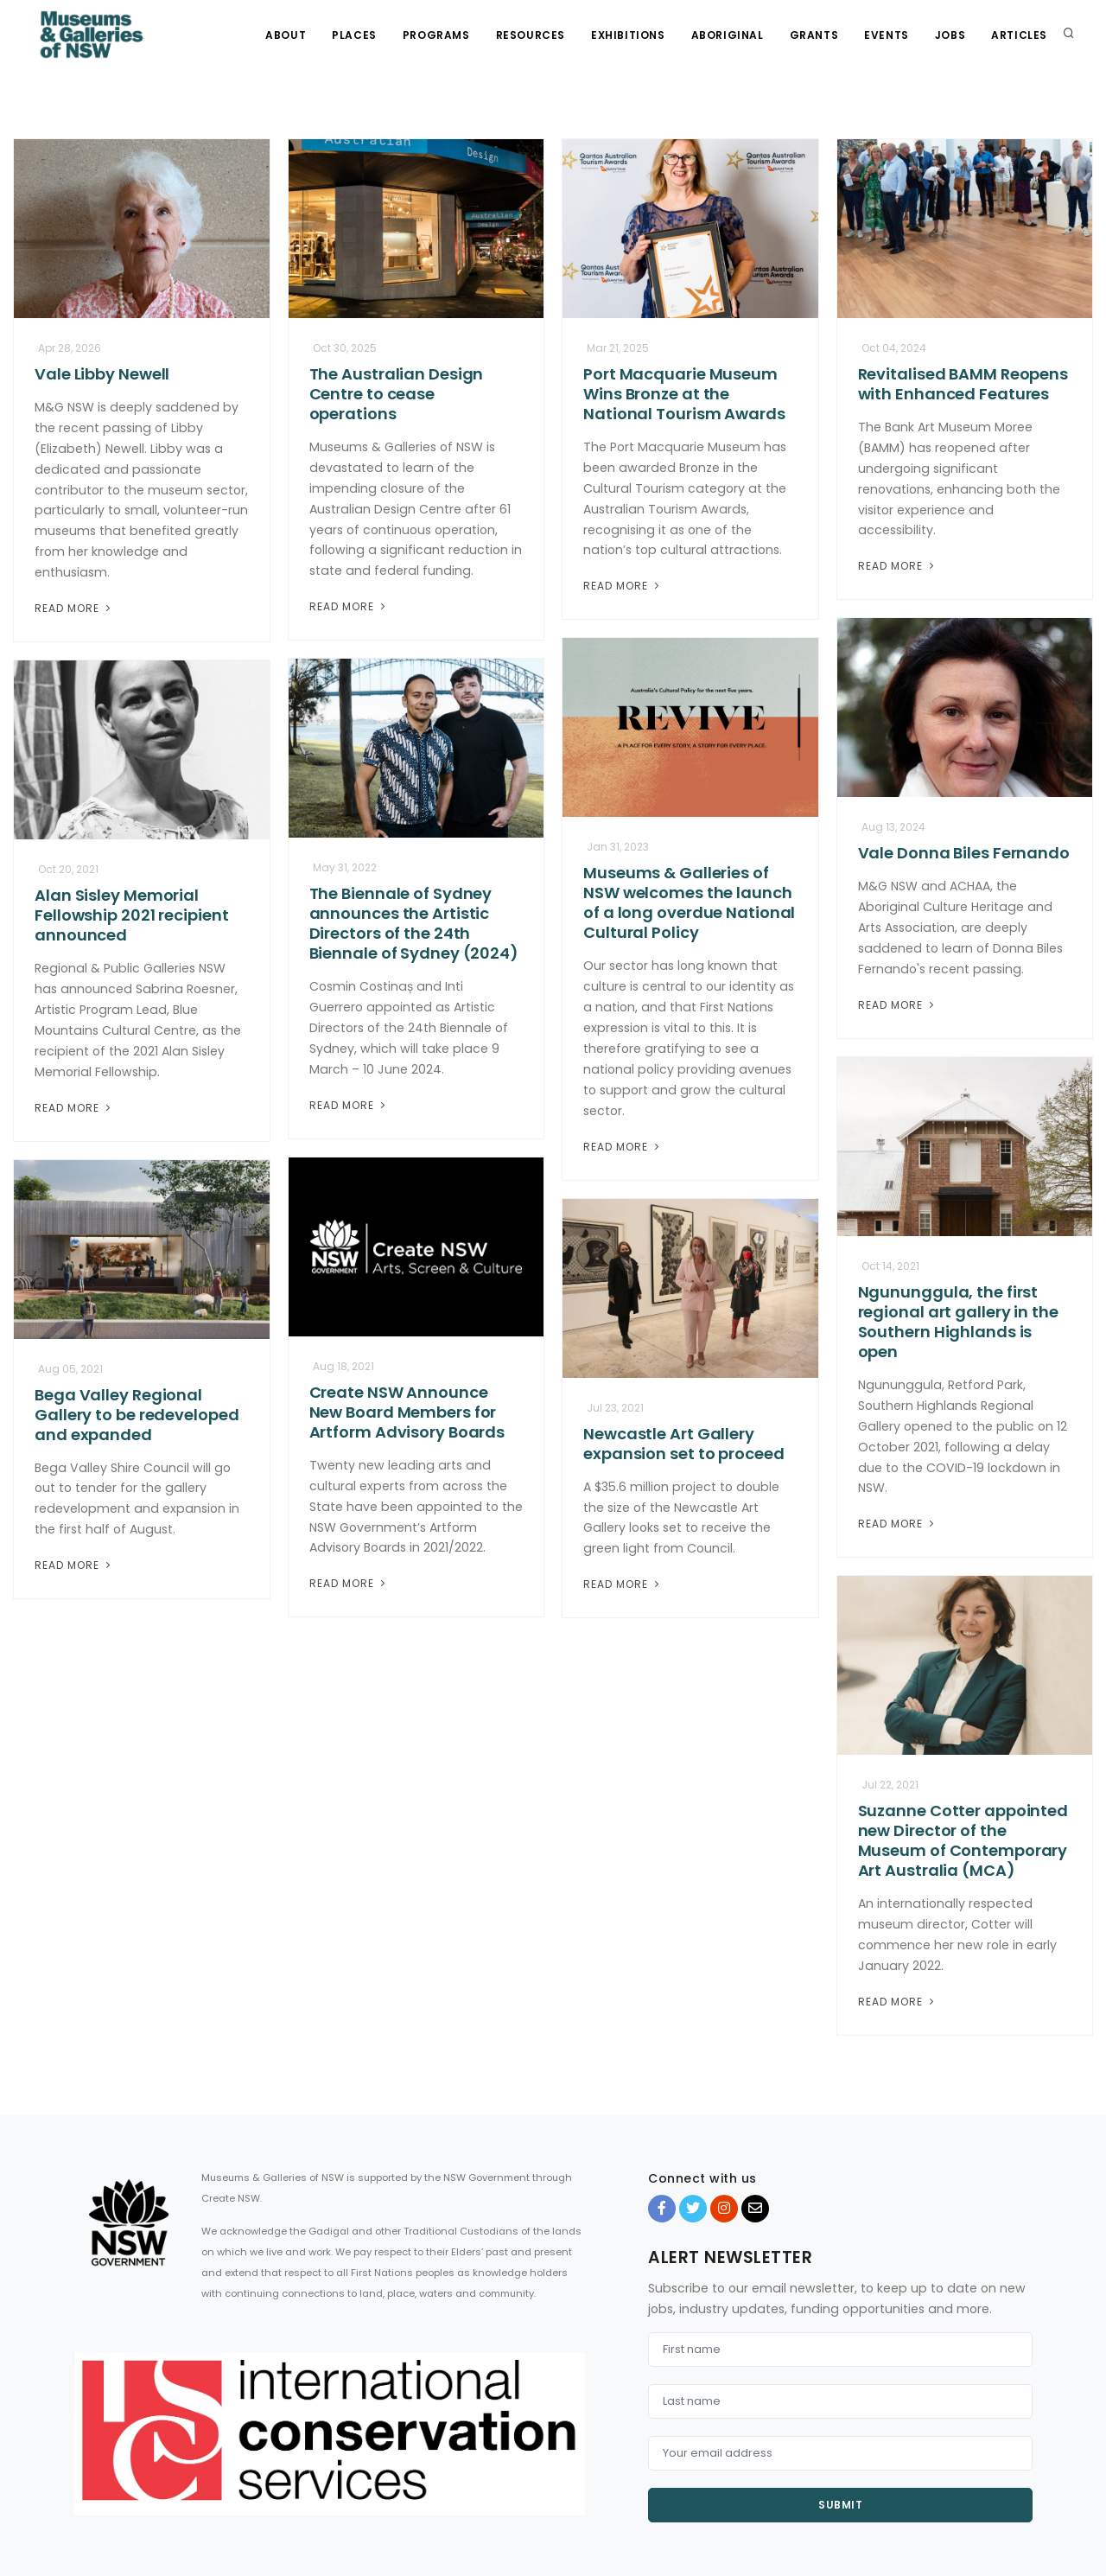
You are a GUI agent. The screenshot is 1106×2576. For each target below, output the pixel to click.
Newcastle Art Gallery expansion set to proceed (684, 1443)
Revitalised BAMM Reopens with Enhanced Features (963, 384)
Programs (436, 35)
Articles (1019, 35)
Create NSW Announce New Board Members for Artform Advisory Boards (407, 1412)
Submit (840, 2504)
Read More (74, 608)
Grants (814, 35)
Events (886, 35)
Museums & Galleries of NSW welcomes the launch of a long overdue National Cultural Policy (689, 902)
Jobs (950, 35)
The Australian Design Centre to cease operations (396, 393)
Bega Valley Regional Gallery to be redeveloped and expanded (137, 1414)
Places (354, 35)
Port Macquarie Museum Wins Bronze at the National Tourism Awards (684, 393)
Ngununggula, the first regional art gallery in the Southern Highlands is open (958, 1321)
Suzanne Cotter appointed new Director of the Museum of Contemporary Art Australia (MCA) (963, 1840)
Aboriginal (727, 35)
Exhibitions (628, 35)
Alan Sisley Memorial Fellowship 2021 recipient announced (132, 915)
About (285, 35)
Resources (530, 35)
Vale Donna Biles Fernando (964, 853)
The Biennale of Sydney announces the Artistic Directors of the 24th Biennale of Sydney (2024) (414, 923)
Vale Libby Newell (102, 374)
